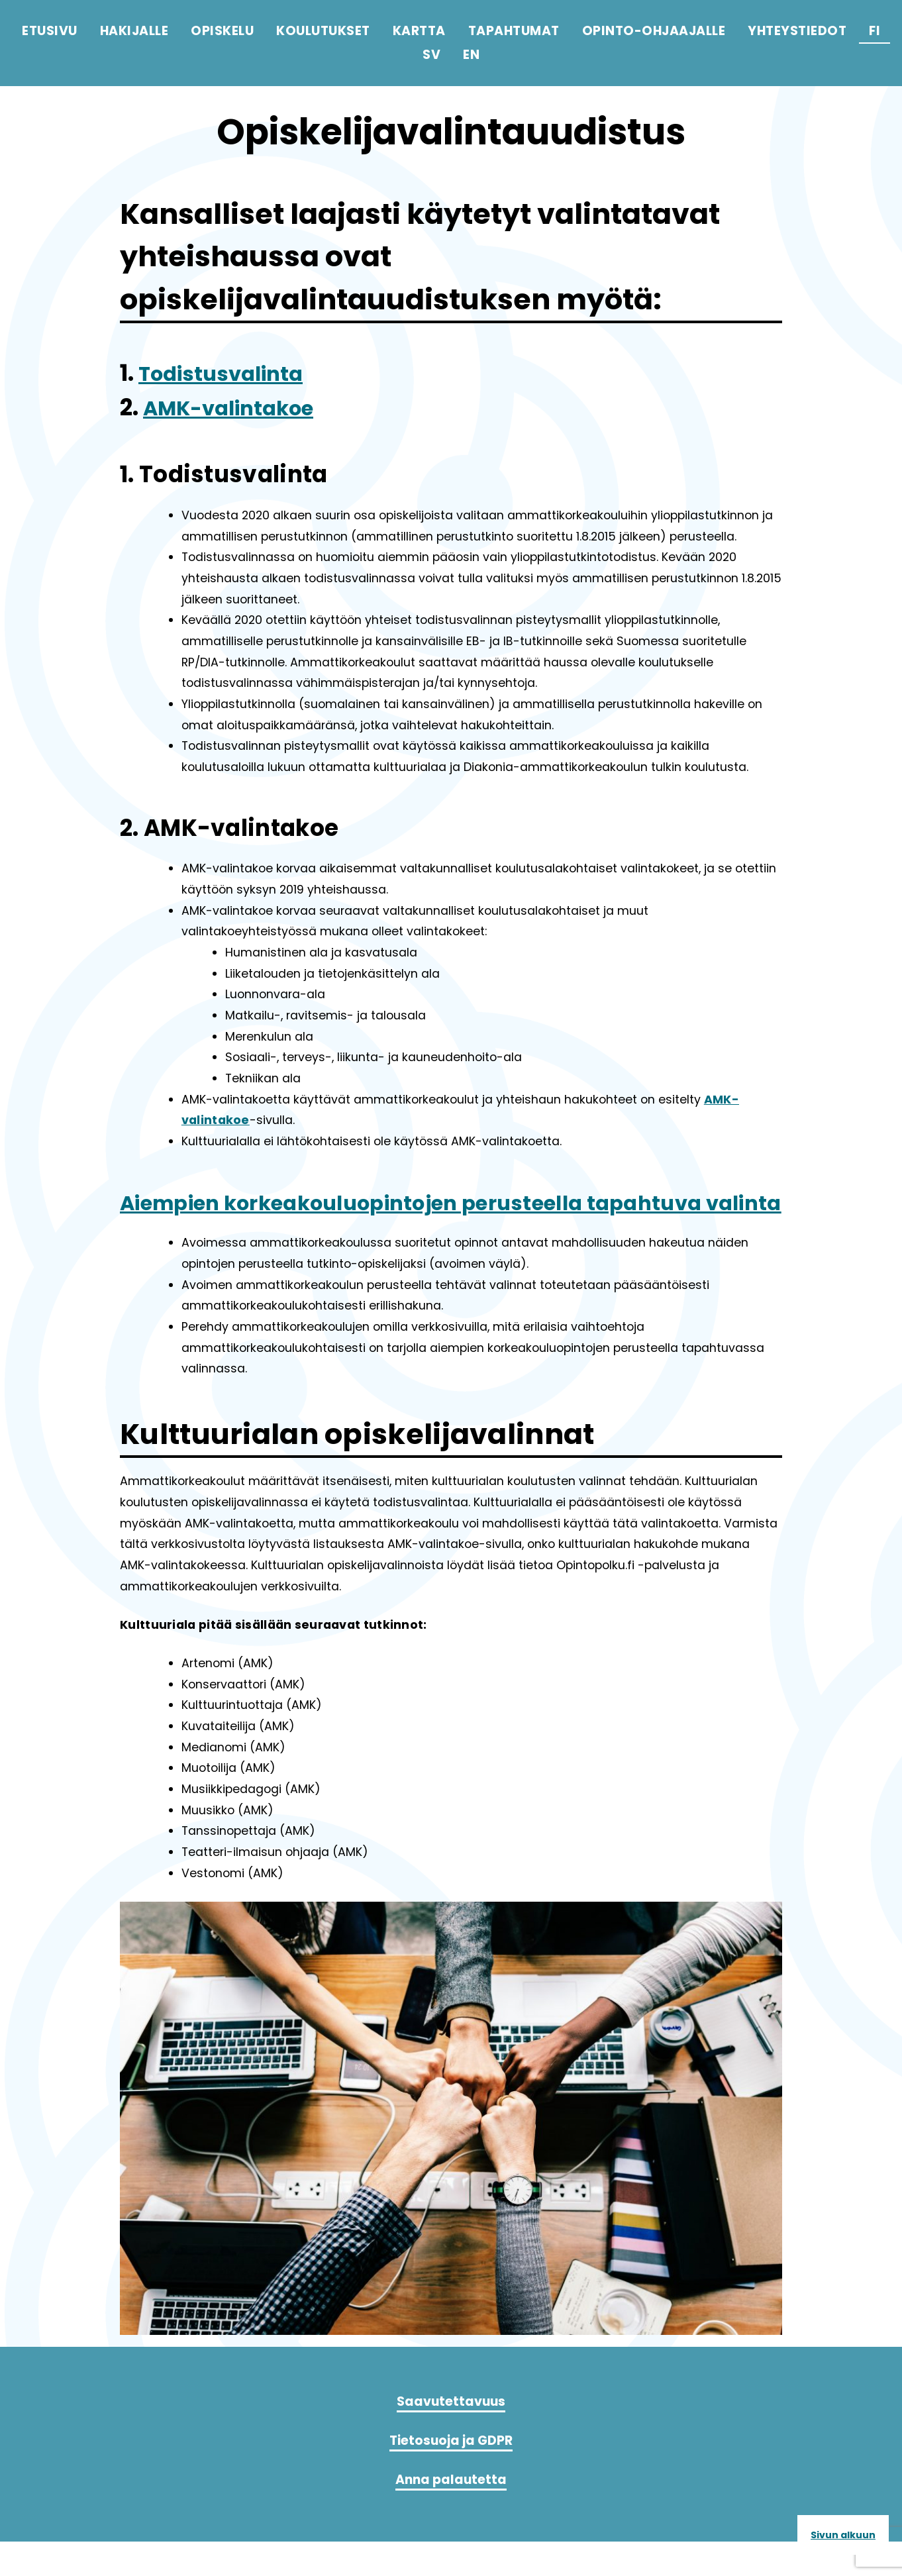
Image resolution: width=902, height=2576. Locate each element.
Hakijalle (134, 31)
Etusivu (49, 31)
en (471, 55)
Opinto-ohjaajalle (654, 31)
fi (874, 31)
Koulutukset (323, 31)
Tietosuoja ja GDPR (451, 2475)
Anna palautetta (451, 2514)
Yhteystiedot (797, 31)
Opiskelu (222, 31)
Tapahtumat (514, 31)
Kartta (419, 31)
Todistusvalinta (231, 373)
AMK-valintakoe (239, 407)
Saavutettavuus (451, 2436)
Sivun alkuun (843, 2535)
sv (431, 55)
